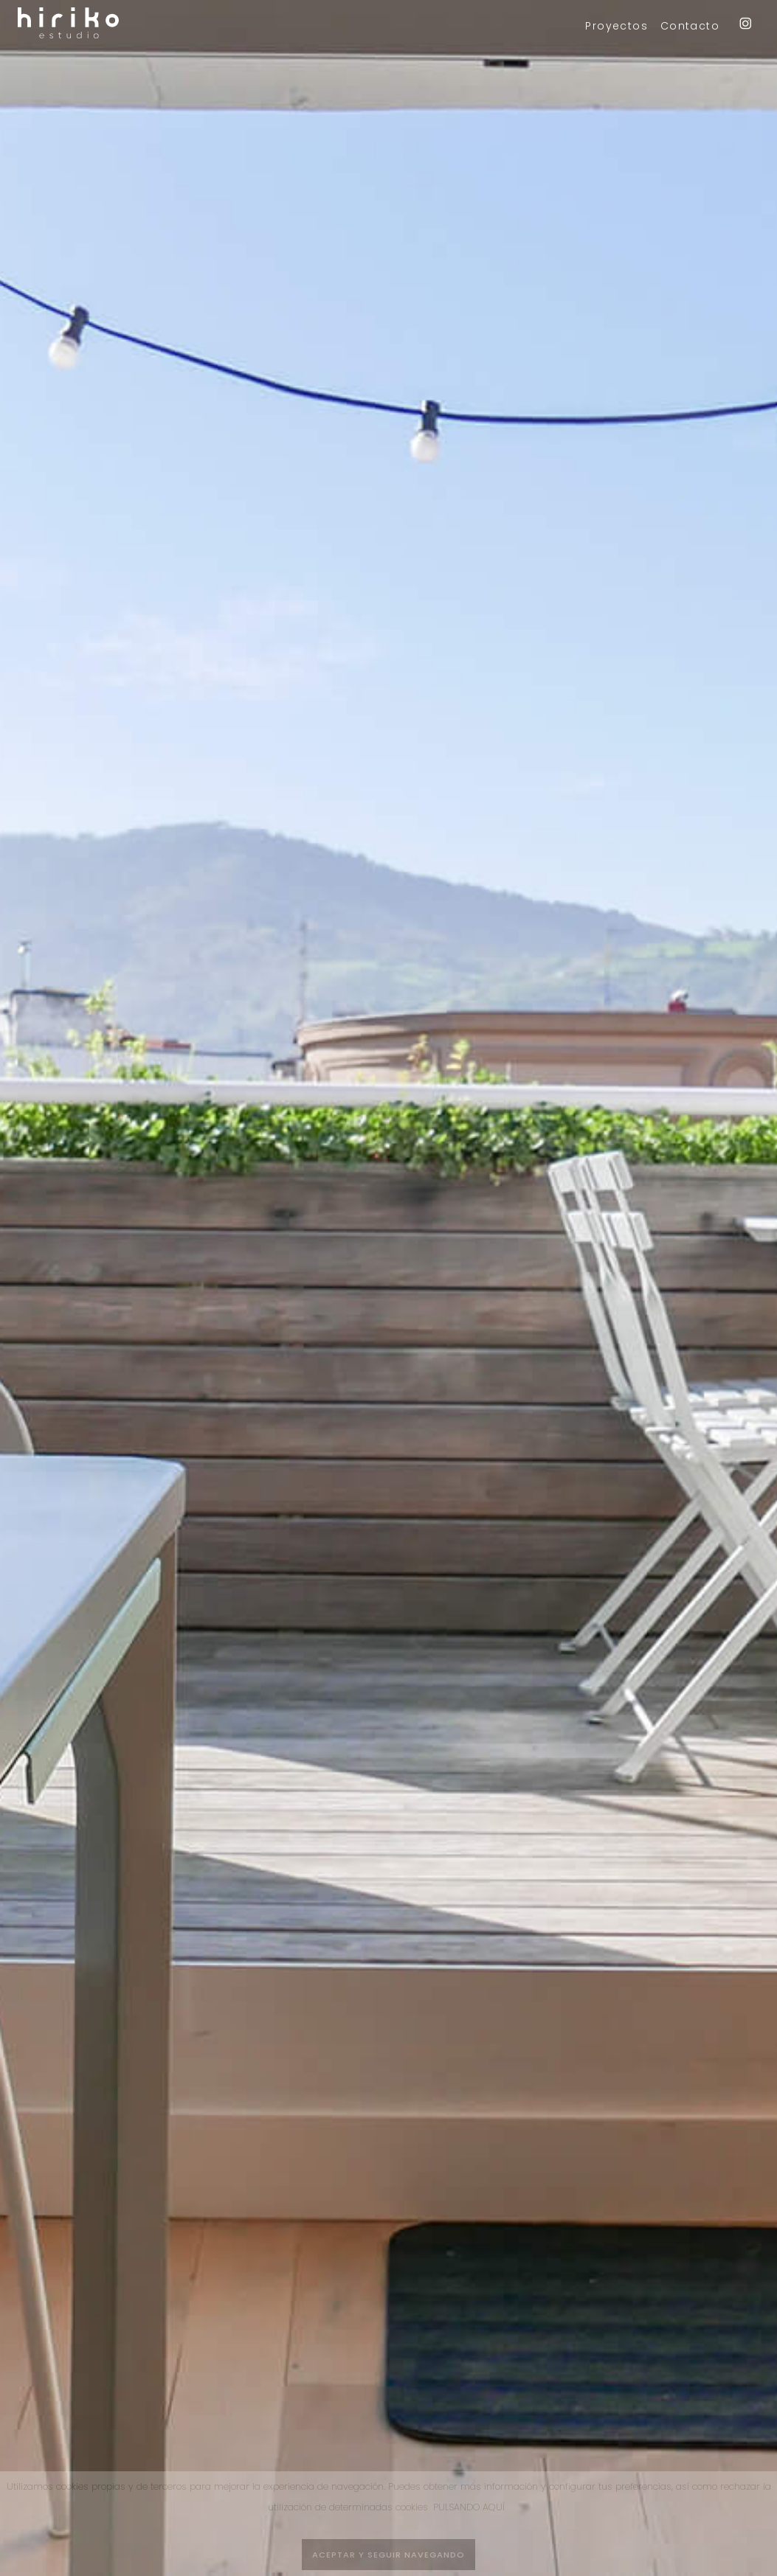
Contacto (689, 25)
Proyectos (616, 25)
